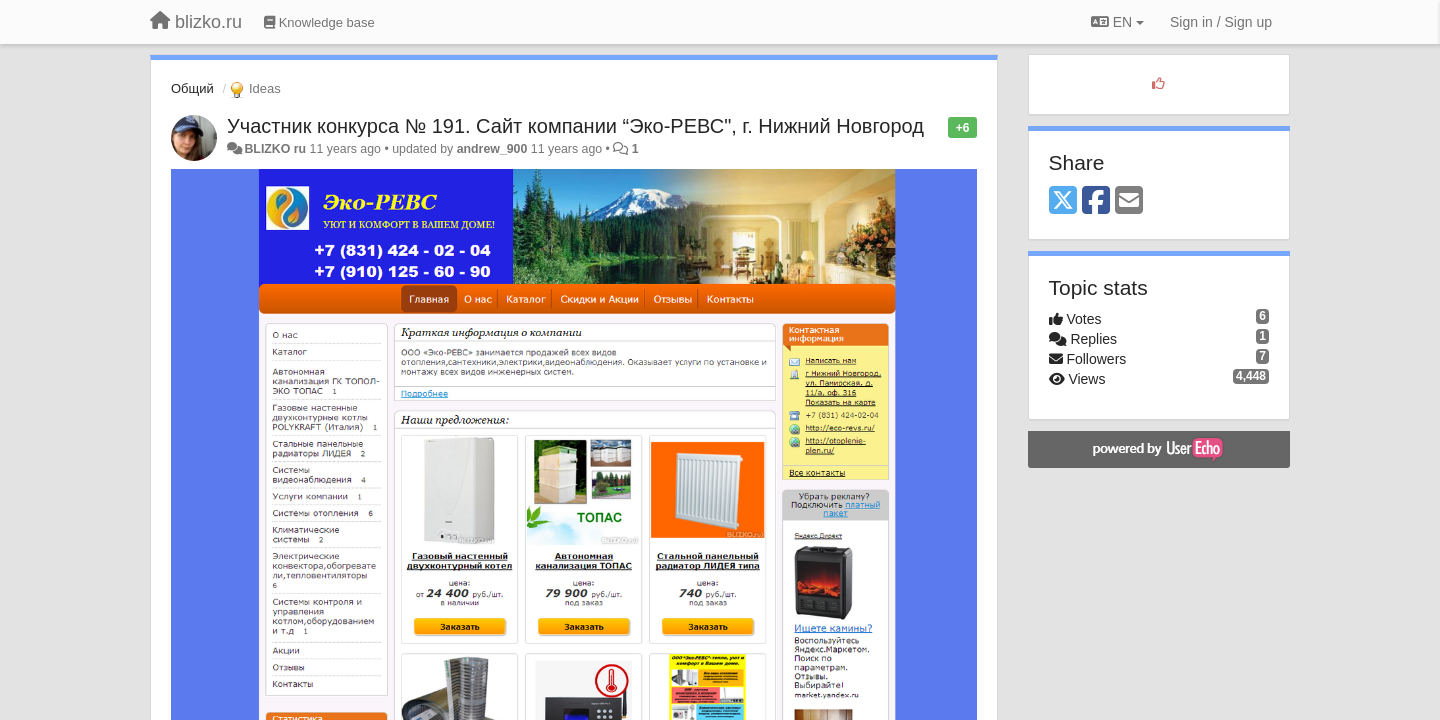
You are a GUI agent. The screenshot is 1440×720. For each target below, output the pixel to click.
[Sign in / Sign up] (1221, 22)
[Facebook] (1096, 201)
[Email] (1129, 201)
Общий (192, 88)
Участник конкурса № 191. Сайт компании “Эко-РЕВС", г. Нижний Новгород (575, 126)
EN (1117, 22)
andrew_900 (492, 149)
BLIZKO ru (276, 149)
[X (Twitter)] (1063, 201)
